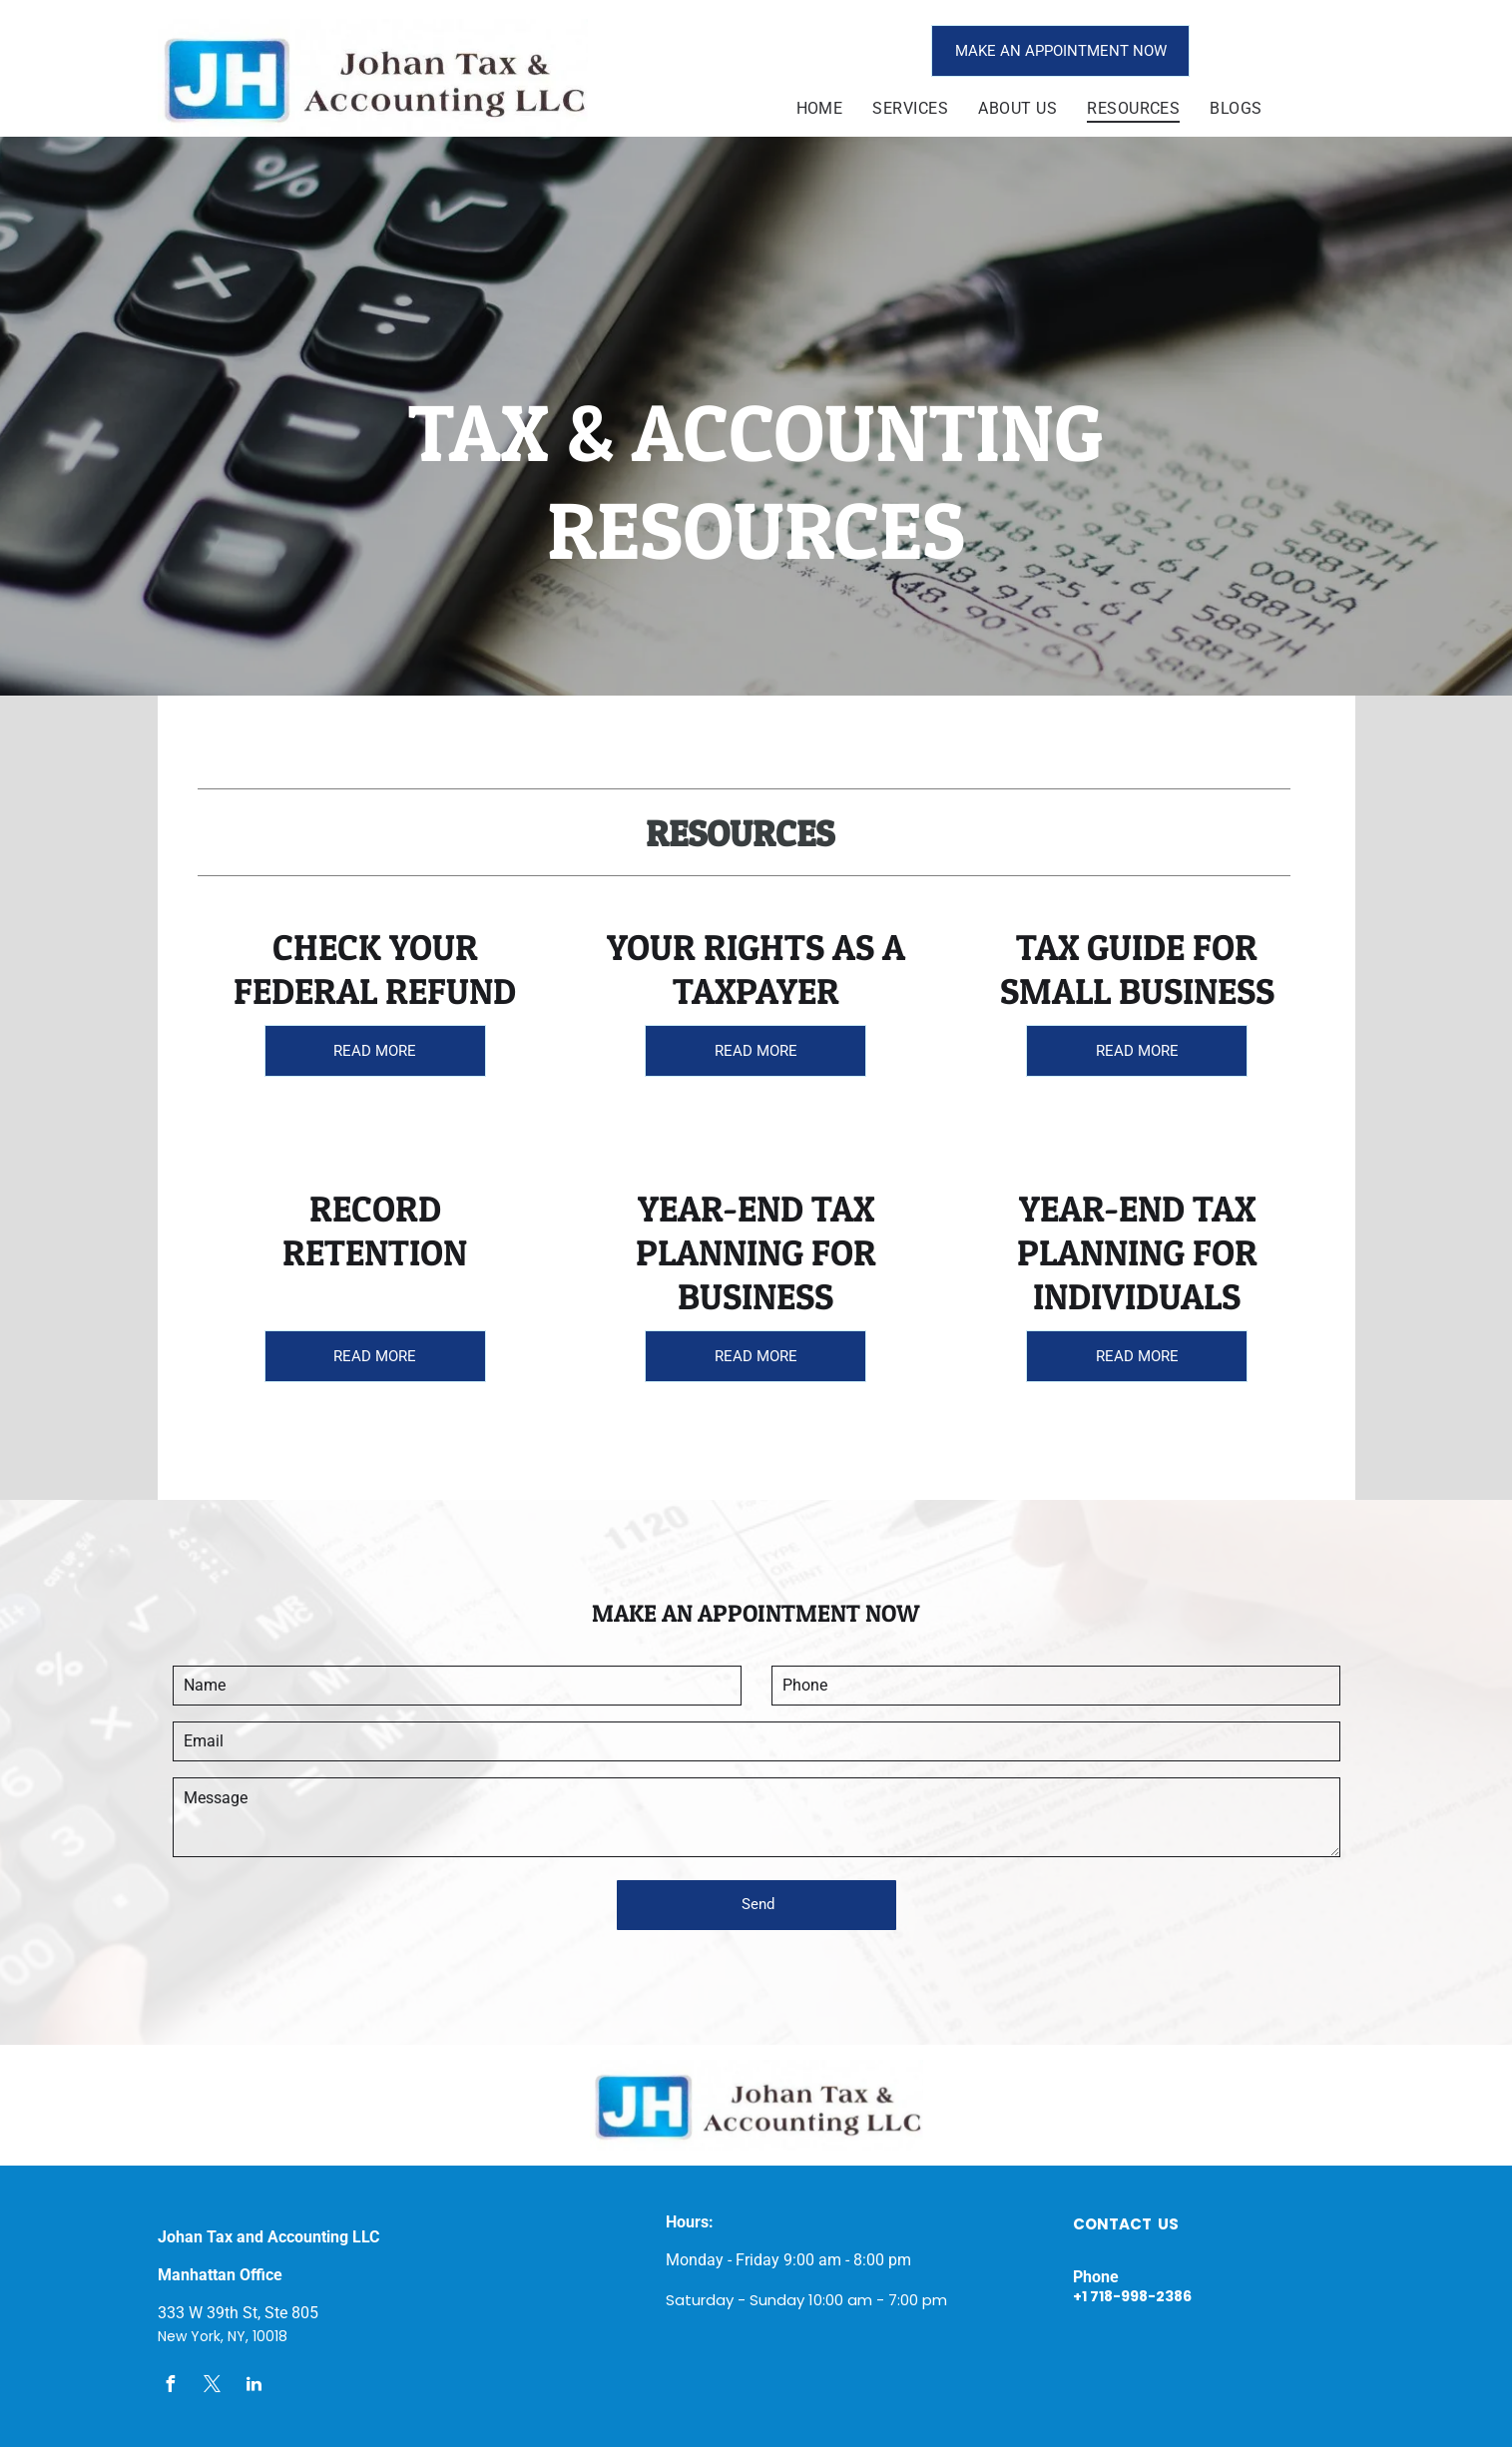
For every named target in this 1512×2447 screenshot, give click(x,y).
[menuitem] (819, 108)
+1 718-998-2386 (1132, 2296)
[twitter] (213, 2386)
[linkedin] (254, 2386)
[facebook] (171, 2386)
